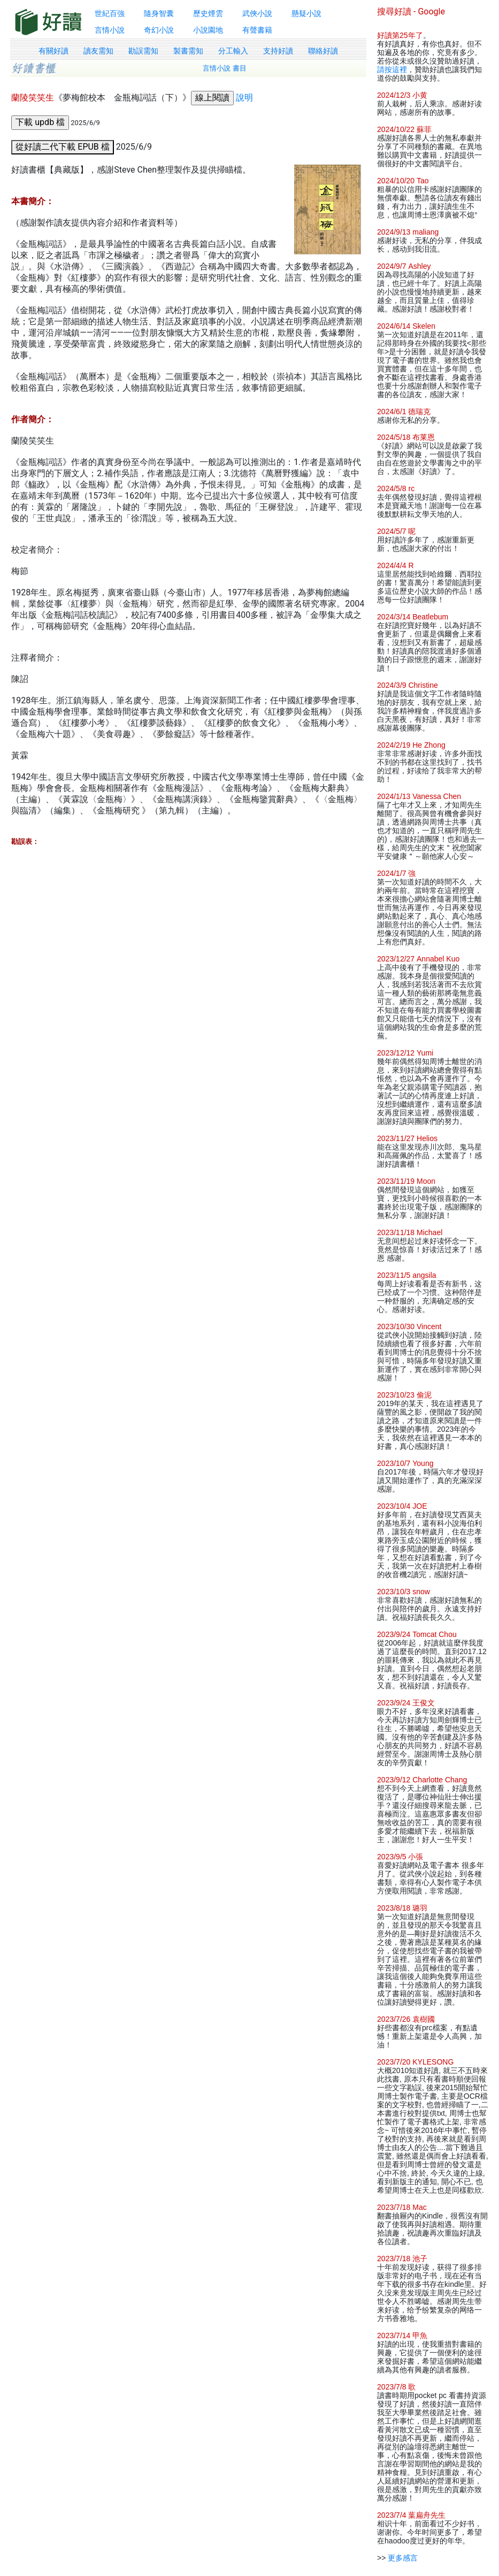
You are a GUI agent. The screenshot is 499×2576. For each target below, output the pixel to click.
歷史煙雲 (208, 13)
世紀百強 (110, 13)
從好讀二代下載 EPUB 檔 (62, 147)
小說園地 (208, 30)
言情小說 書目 (225, 68)
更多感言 (403, 2558)
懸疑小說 (306, 13)
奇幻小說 (159, 30)
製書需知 (188, 50)
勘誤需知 (143, 50)
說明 (244, 97)
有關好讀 (53, 50)
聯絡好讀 (323, 50)
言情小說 (110, 30)
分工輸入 (233, 50)
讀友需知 (98, 50)
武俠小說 (257, 13)
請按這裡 (392, 69)
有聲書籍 (257, 30)
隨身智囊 (159, 13)
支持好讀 (278, 50)
